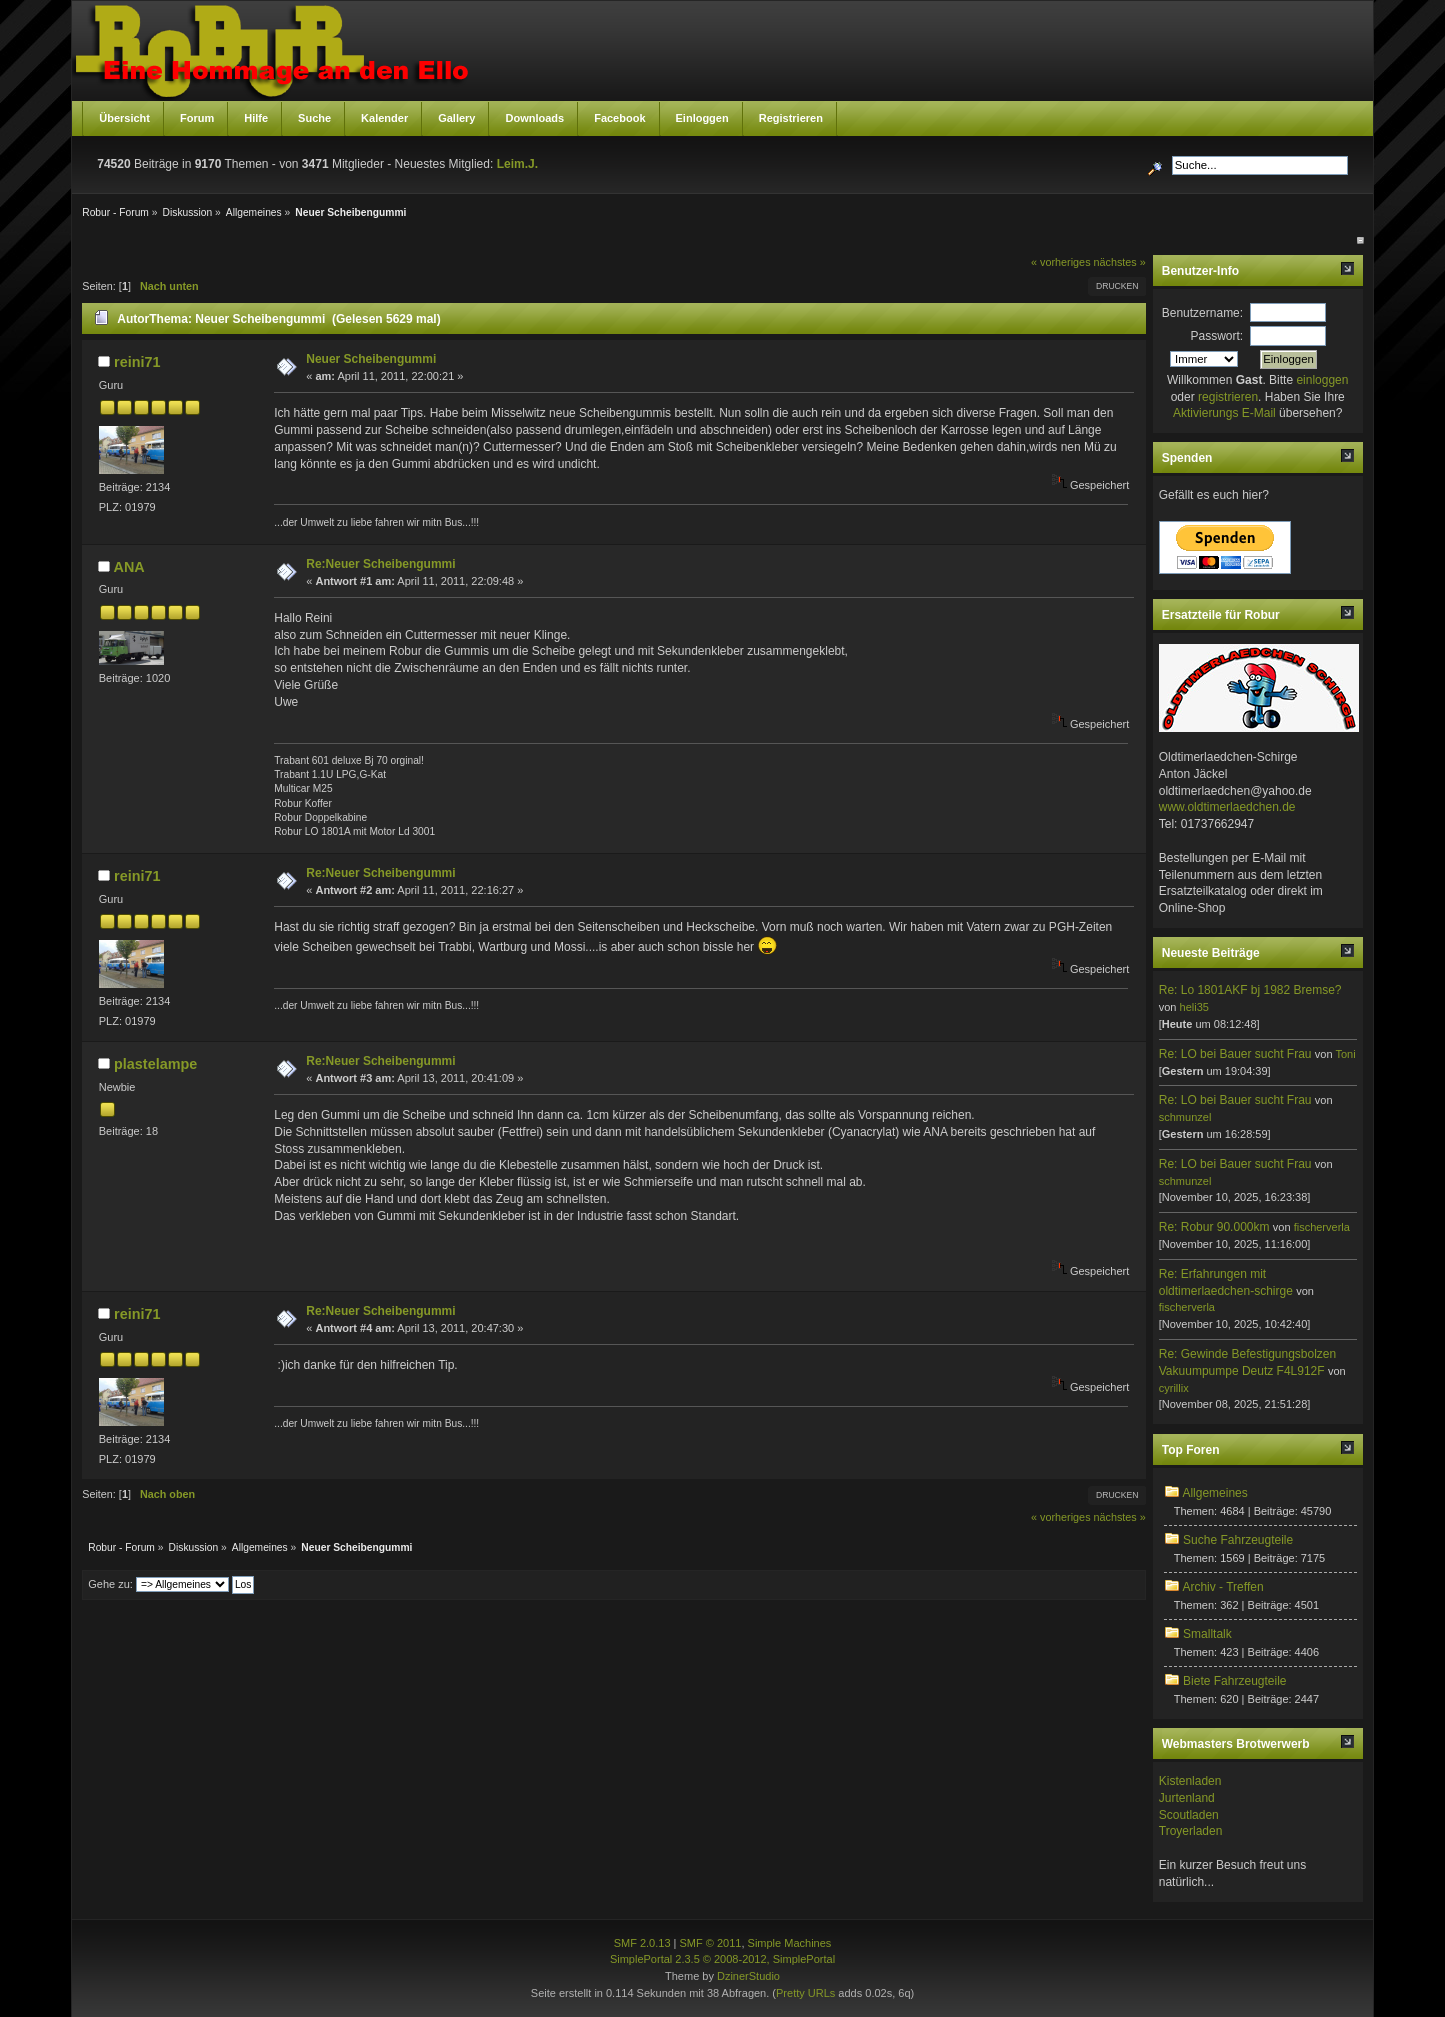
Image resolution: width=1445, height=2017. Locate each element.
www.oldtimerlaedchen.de (1227, 807)
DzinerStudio (748, 1976)
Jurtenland (1187, 1798)
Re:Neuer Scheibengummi (380, 564)
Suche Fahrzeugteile (1238, 1540)
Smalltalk (1207, 1634)
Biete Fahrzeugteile (1234, 1681)
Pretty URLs (805, 1993)
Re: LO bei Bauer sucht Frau (1235, 1054)
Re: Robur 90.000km (1214, 1227)
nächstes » (1120, 262)
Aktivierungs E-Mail (1224, 413)
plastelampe (155, 1064)
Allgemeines (1214, 1493)
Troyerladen (1191, 1831)
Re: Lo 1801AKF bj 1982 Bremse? (1250, 990)
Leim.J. (517, 164)
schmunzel (1185, 1117)
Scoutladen (1189, 1815)
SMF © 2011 (711, 1943)
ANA (129, 567)
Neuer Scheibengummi (371, 359)
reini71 (137, 362)
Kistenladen (1190, 1781)
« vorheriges (1060, 262)
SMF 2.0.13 (642, 1943)
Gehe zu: (110, 1584)
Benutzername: (1202, 313)
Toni (1345, 1054)
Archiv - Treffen (1222, 1587)
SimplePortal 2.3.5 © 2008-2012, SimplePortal (722, 1959)
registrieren (1228, 397)
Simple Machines (790, 1943)
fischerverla (1322, 1227)
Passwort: (1216, 336)
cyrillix (1174, 1388)
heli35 (1194, 1007)
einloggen (1322, 380)
